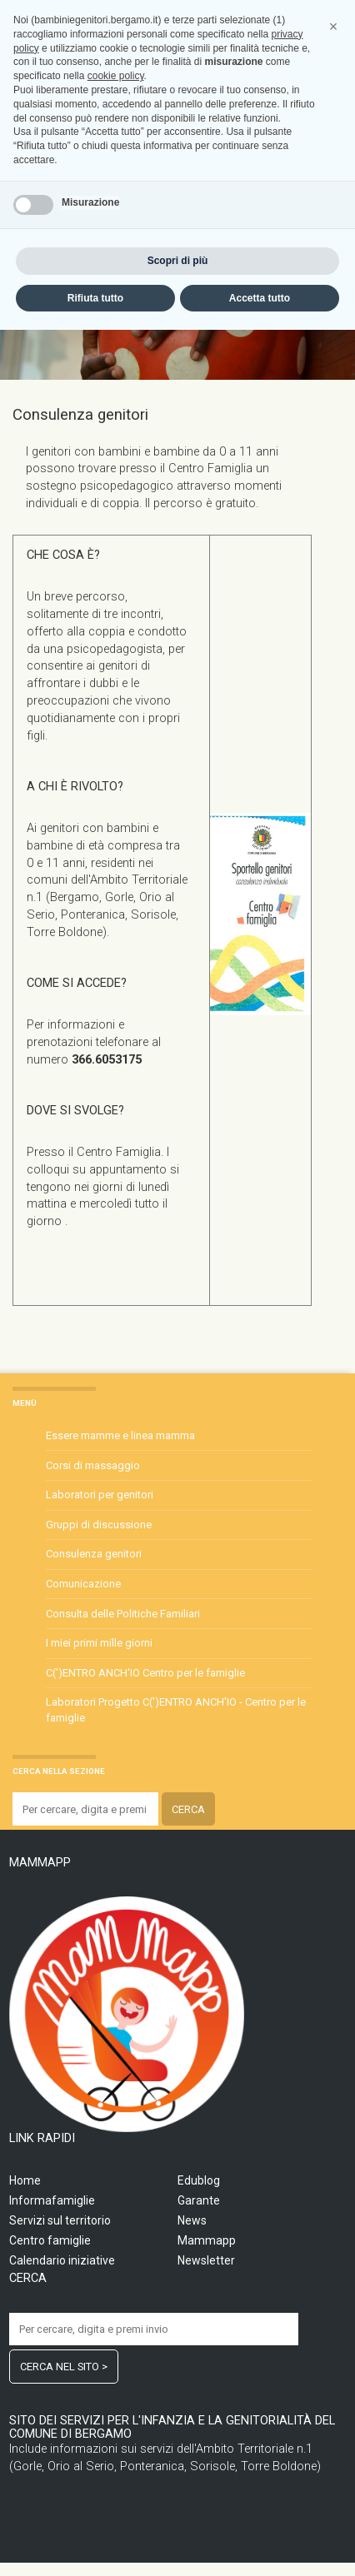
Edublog (199, 2180)
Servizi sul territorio (60, 2220)
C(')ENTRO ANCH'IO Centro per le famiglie (145, 1673)
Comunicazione (83, 1583)
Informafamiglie (52, 2200)
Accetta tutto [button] (259, 2543)
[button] (333, 2273)
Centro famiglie (50, 2240)
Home (25, 2180)
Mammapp (207, 2240)
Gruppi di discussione (99, 1524)
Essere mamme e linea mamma (120, 1435)
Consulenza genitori (94, 1553)
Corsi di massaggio (93, 1465)
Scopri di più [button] (178, 2506)
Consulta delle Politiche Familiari (123, 1613)
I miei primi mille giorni (99, 1643)
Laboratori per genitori (99, 1494)
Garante (199, 2200)
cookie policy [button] (116, 2322)
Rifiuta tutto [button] (95, 2543)
